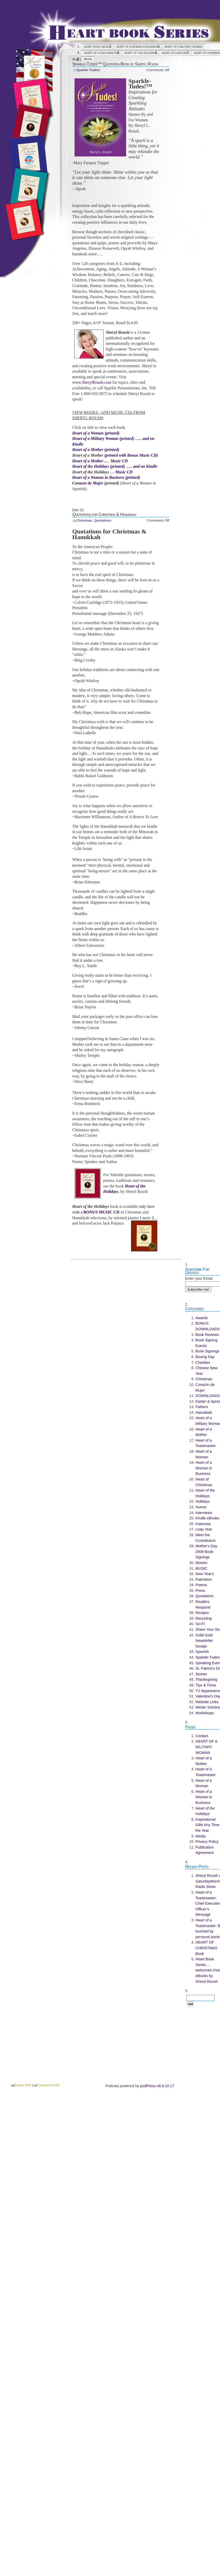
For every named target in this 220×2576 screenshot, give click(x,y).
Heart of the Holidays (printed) (98, 466)
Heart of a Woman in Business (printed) (106, 477)
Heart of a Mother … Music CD (100, 461)
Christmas (84, 520)
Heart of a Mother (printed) (95, 449)
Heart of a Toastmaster (101, 53)
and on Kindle (145, 466)
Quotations (102, 520)
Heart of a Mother (175, 53)
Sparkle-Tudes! (88, 70)
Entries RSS (22, 2085)
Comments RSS (48, 2085)
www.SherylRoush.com (91, 382)
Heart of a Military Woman (95, 438)
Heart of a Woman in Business (137, 46)
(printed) (126, 438)
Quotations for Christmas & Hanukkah (104, 514)
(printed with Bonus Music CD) (131, 455)
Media (88, 59)
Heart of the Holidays (140, 53)
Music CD (124, 472)
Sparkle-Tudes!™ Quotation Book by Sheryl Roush (115, 63)
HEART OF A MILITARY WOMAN (183, 46)
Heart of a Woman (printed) (95, 433)
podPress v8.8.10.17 (157, 2086)
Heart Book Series (92, 3)
